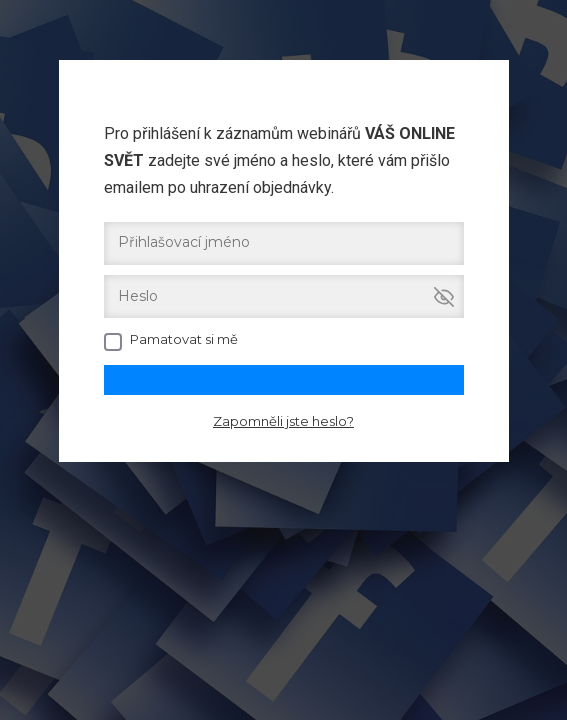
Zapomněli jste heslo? (283, 421)
